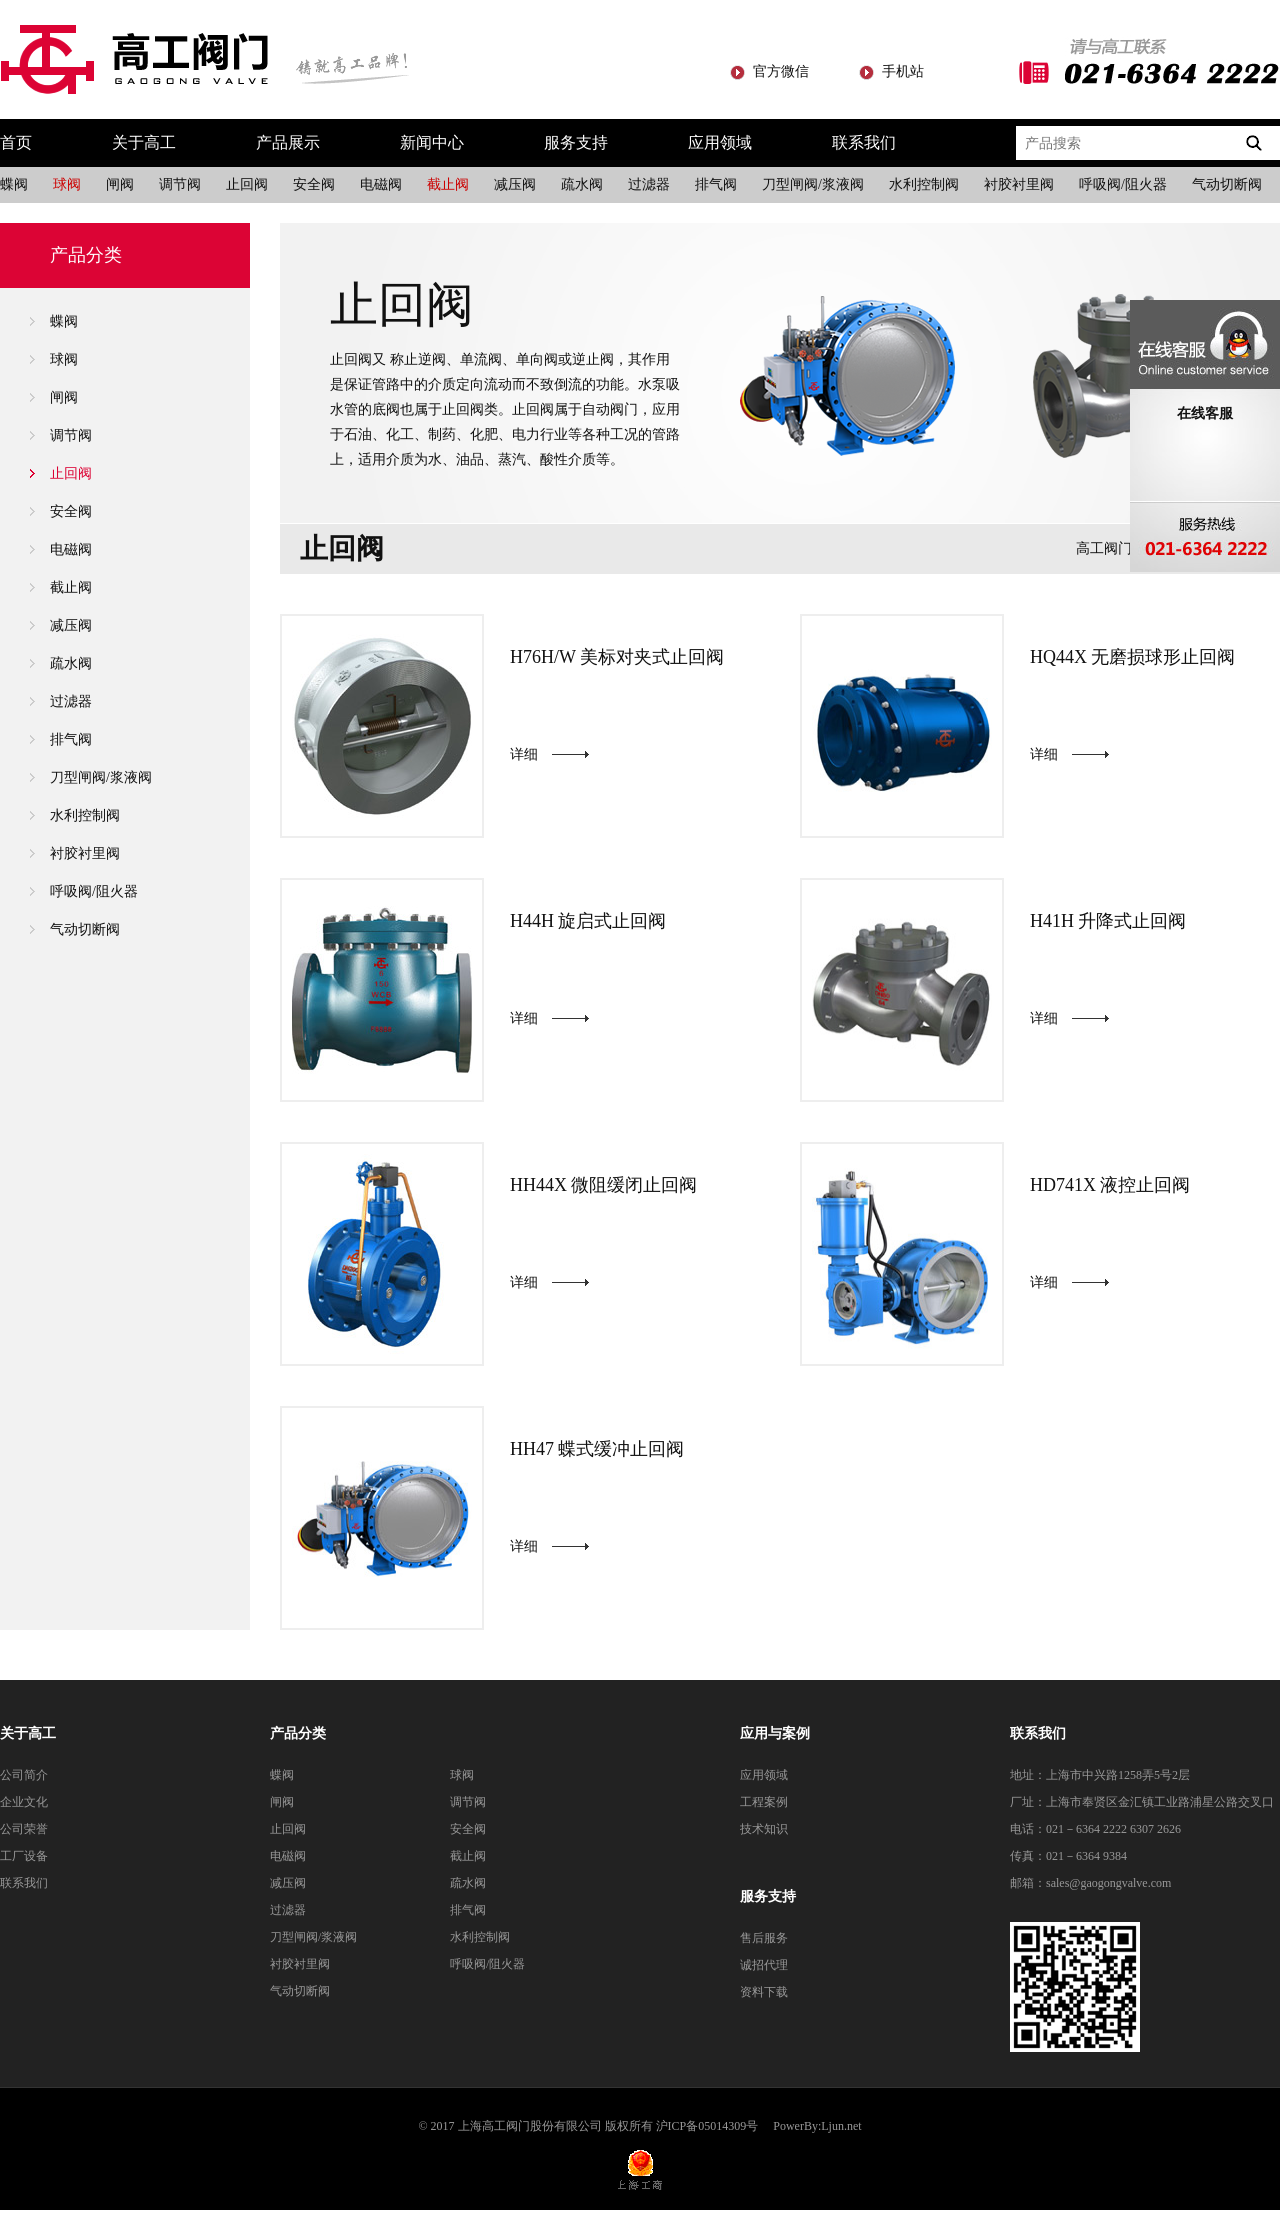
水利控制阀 (924, 184)
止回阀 (247, 184)
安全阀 (314, 184)
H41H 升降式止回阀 (1108, 921)
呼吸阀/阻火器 (1123, 184)
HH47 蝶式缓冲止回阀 (597, 1449)
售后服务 (764, 1938)
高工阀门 (1104, 548)
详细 (524, 754)
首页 (16, 142)
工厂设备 (24, 1856)
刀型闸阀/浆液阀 (813, 184)
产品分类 (298, 1733)
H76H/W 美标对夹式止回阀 (617, 657)
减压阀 (515, 184)
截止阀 (448, 184)
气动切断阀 (1227, 184)
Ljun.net (841, 2126)
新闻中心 (432, 142)
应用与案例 (775, 1733)
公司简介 (24, 1775)
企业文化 (24, 1802)
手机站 (903, 71)
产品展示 (288, 142)
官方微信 (781, 71)
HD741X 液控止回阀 (1110, 1185)
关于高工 (144, 142)
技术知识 (764, 1829)
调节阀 (180, 184)
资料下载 (764, 1992)
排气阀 (716, 184)
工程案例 (764, 1802)
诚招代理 (764, 1965)
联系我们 (864, 142)
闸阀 (120, 184)
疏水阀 (582, 184)
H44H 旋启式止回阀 (588, 921)
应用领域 (720, 142)
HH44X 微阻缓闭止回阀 (604, 1185)
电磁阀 (381, 184)
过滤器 (649, 184)
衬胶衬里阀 (1019, 184)
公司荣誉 (24, 1829)
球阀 (67, 184)
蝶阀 (14, 184)
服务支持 (576, 142)
